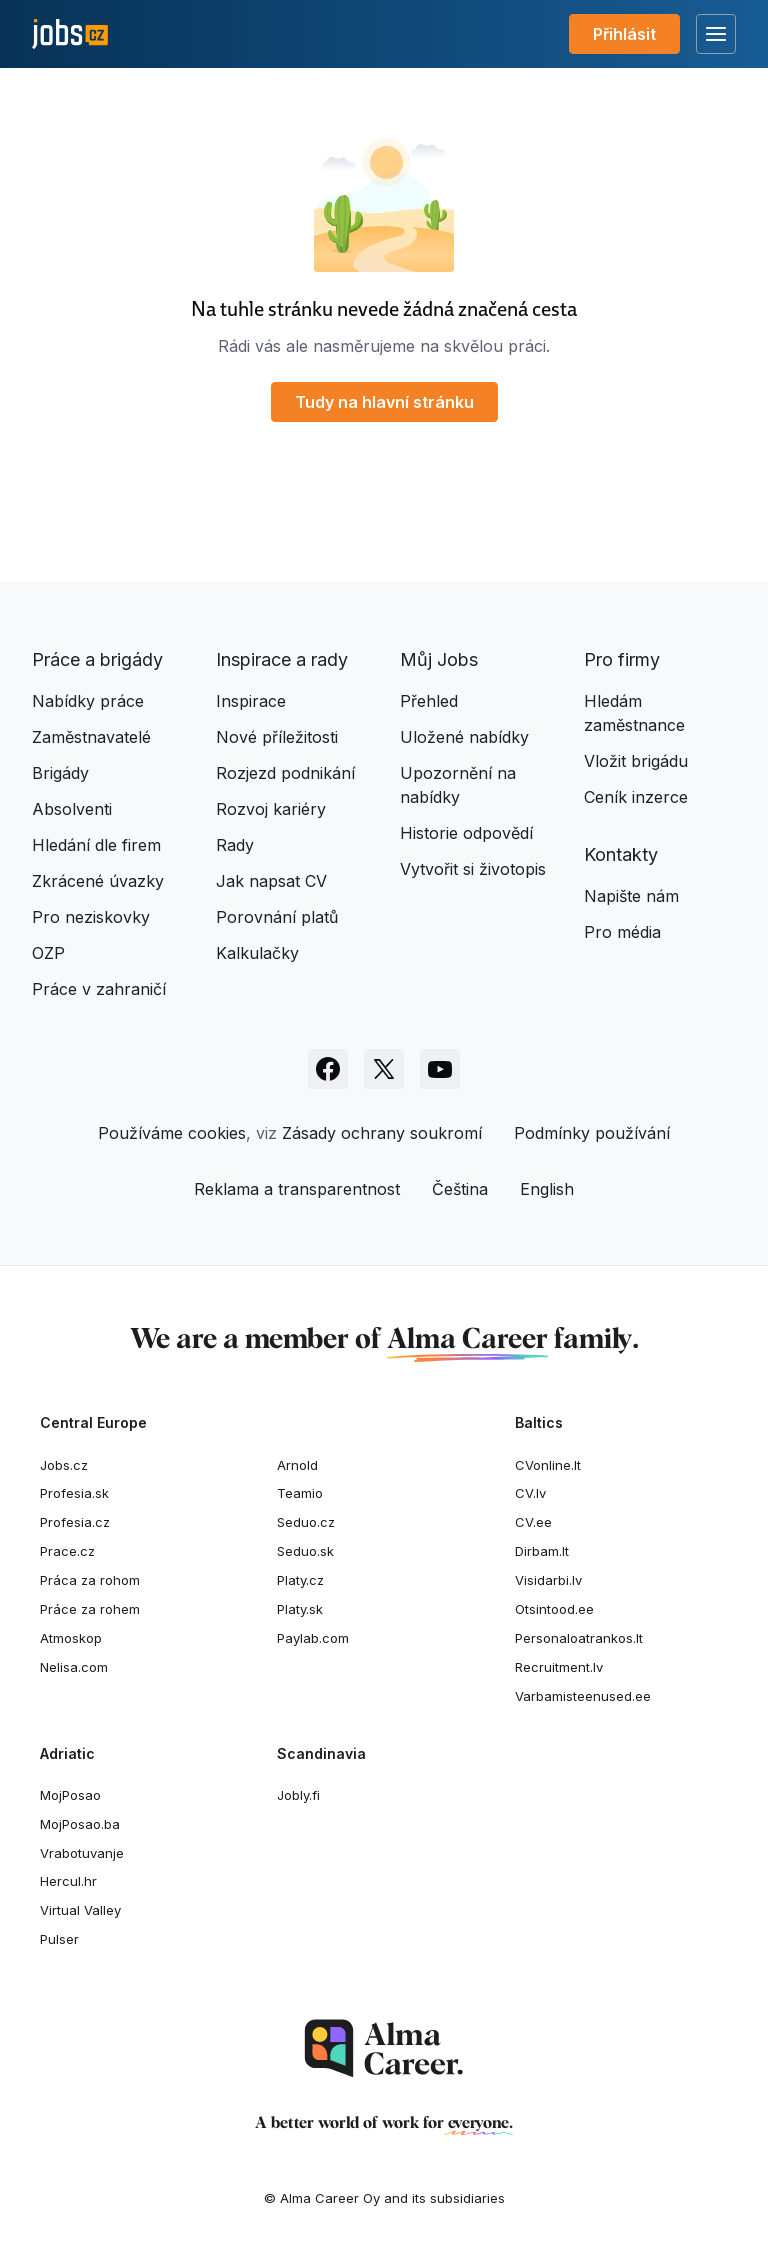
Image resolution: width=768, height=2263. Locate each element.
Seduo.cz (306, 1522)
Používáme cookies (172, 1133)
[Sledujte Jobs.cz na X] (384, 1069)
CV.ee (533, 1522)
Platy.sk (300, 1609)
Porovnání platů (277, 917)
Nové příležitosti (277, 737)
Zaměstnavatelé (91, 737)
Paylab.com (313, 1638)
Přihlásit (624, 34)
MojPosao (70, 1795)
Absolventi (72, 809)
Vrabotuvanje (82, 1853)
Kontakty (621, 854)
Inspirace (251, 701)
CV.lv (530, 1493)
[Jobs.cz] (70, 34)
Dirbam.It (542, 1551)
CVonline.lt (548, 1465)
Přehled (429, 701)
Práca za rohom (90, 1580)
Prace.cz (67, 1551)
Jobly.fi (298, 1795)
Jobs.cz (64, 1465)
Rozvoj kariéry (271, 809)
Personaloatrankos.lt (579, 1638)
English (547, 1189)
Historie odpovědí (466, 833)
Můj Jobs (439, 659)
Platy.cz (300, 1580)
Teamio (300, 1493)
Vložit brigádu (636, 761)
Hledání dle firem (96, 845)
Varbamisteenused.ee (583, 1696)
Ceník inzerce (636, 797)
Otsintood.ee (554, 1609)
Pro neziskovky (91, 917)
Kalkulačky (257, 953)
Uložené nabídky (464, 737)
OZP (48, 953)
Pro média (622, 932)
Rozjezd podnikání (285, 773)
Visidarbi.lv (548, 1580)
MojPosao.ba (80, 1824)
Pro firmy (622, 659)
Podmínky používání (592, 1133)
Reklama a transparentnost (297, 1189)
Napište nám (631, 896)
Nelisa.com (74, 1667)
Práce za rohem (90, 1609)
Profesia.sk (74, 1493)
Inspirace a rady (282, 659)
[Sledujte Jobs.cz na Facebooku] (328, 1069)
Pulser (59, 1939)
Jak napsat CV (271, 881)
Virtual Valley (80, 1910)
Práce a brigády (97, 659)
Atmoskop (71, 1638)
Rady (235, 845)
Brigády (60, 773)
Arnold (297, 1465)
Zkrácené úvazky (98, 881)
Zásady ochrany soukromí (382, 1133)
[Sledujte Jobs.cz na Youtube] (440, 1069)
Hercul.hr (68, 1881)
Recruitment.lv (559, 1667)
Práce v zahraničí (99, 989)
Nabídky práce (88, 701)
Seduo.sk (305, 1551)
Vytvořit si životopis (473, 869)
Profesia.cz (75, 1522)
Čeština (460, 1189)
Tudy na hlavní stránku (384, 402)
